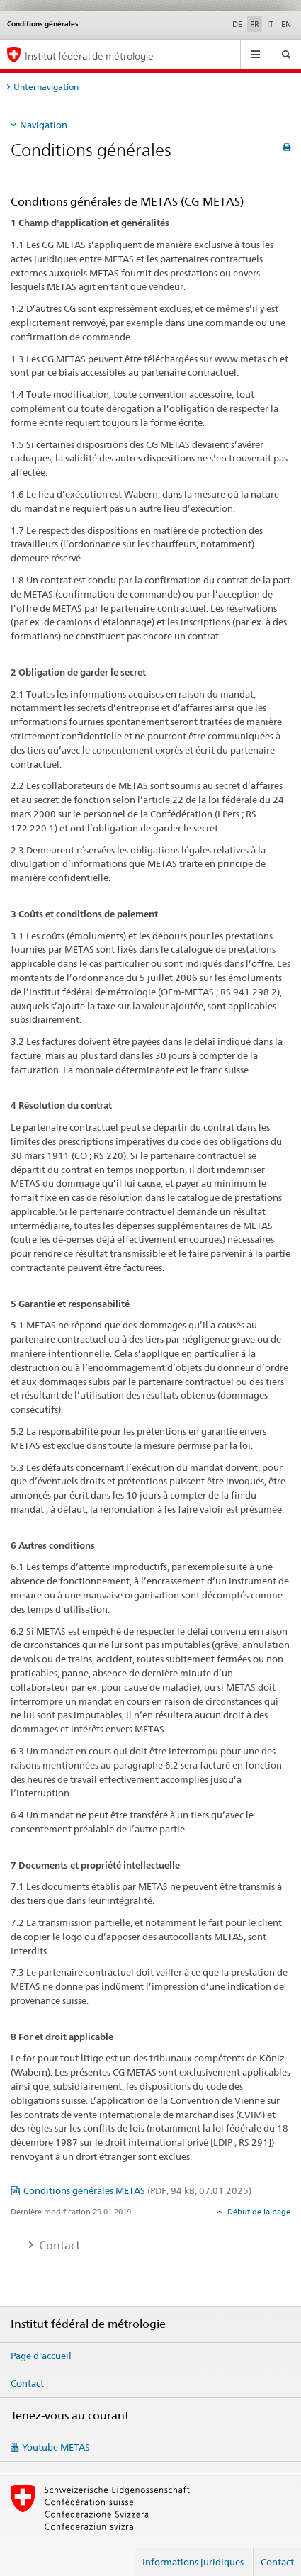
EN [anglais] (286, 24)
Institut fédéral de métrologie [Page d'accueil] (89, 56)
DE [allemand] (237, 24)
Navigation (43, 124)
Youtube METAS (56, 2447)
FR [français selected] (254, 24)
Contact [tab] (58, 2245)
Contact (27, 2383)
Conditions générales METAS (137, 2190)
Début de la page (257, 2212)
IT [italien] (270, 24)
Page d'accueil (41, 2355)
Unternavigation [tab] (46, 87)
